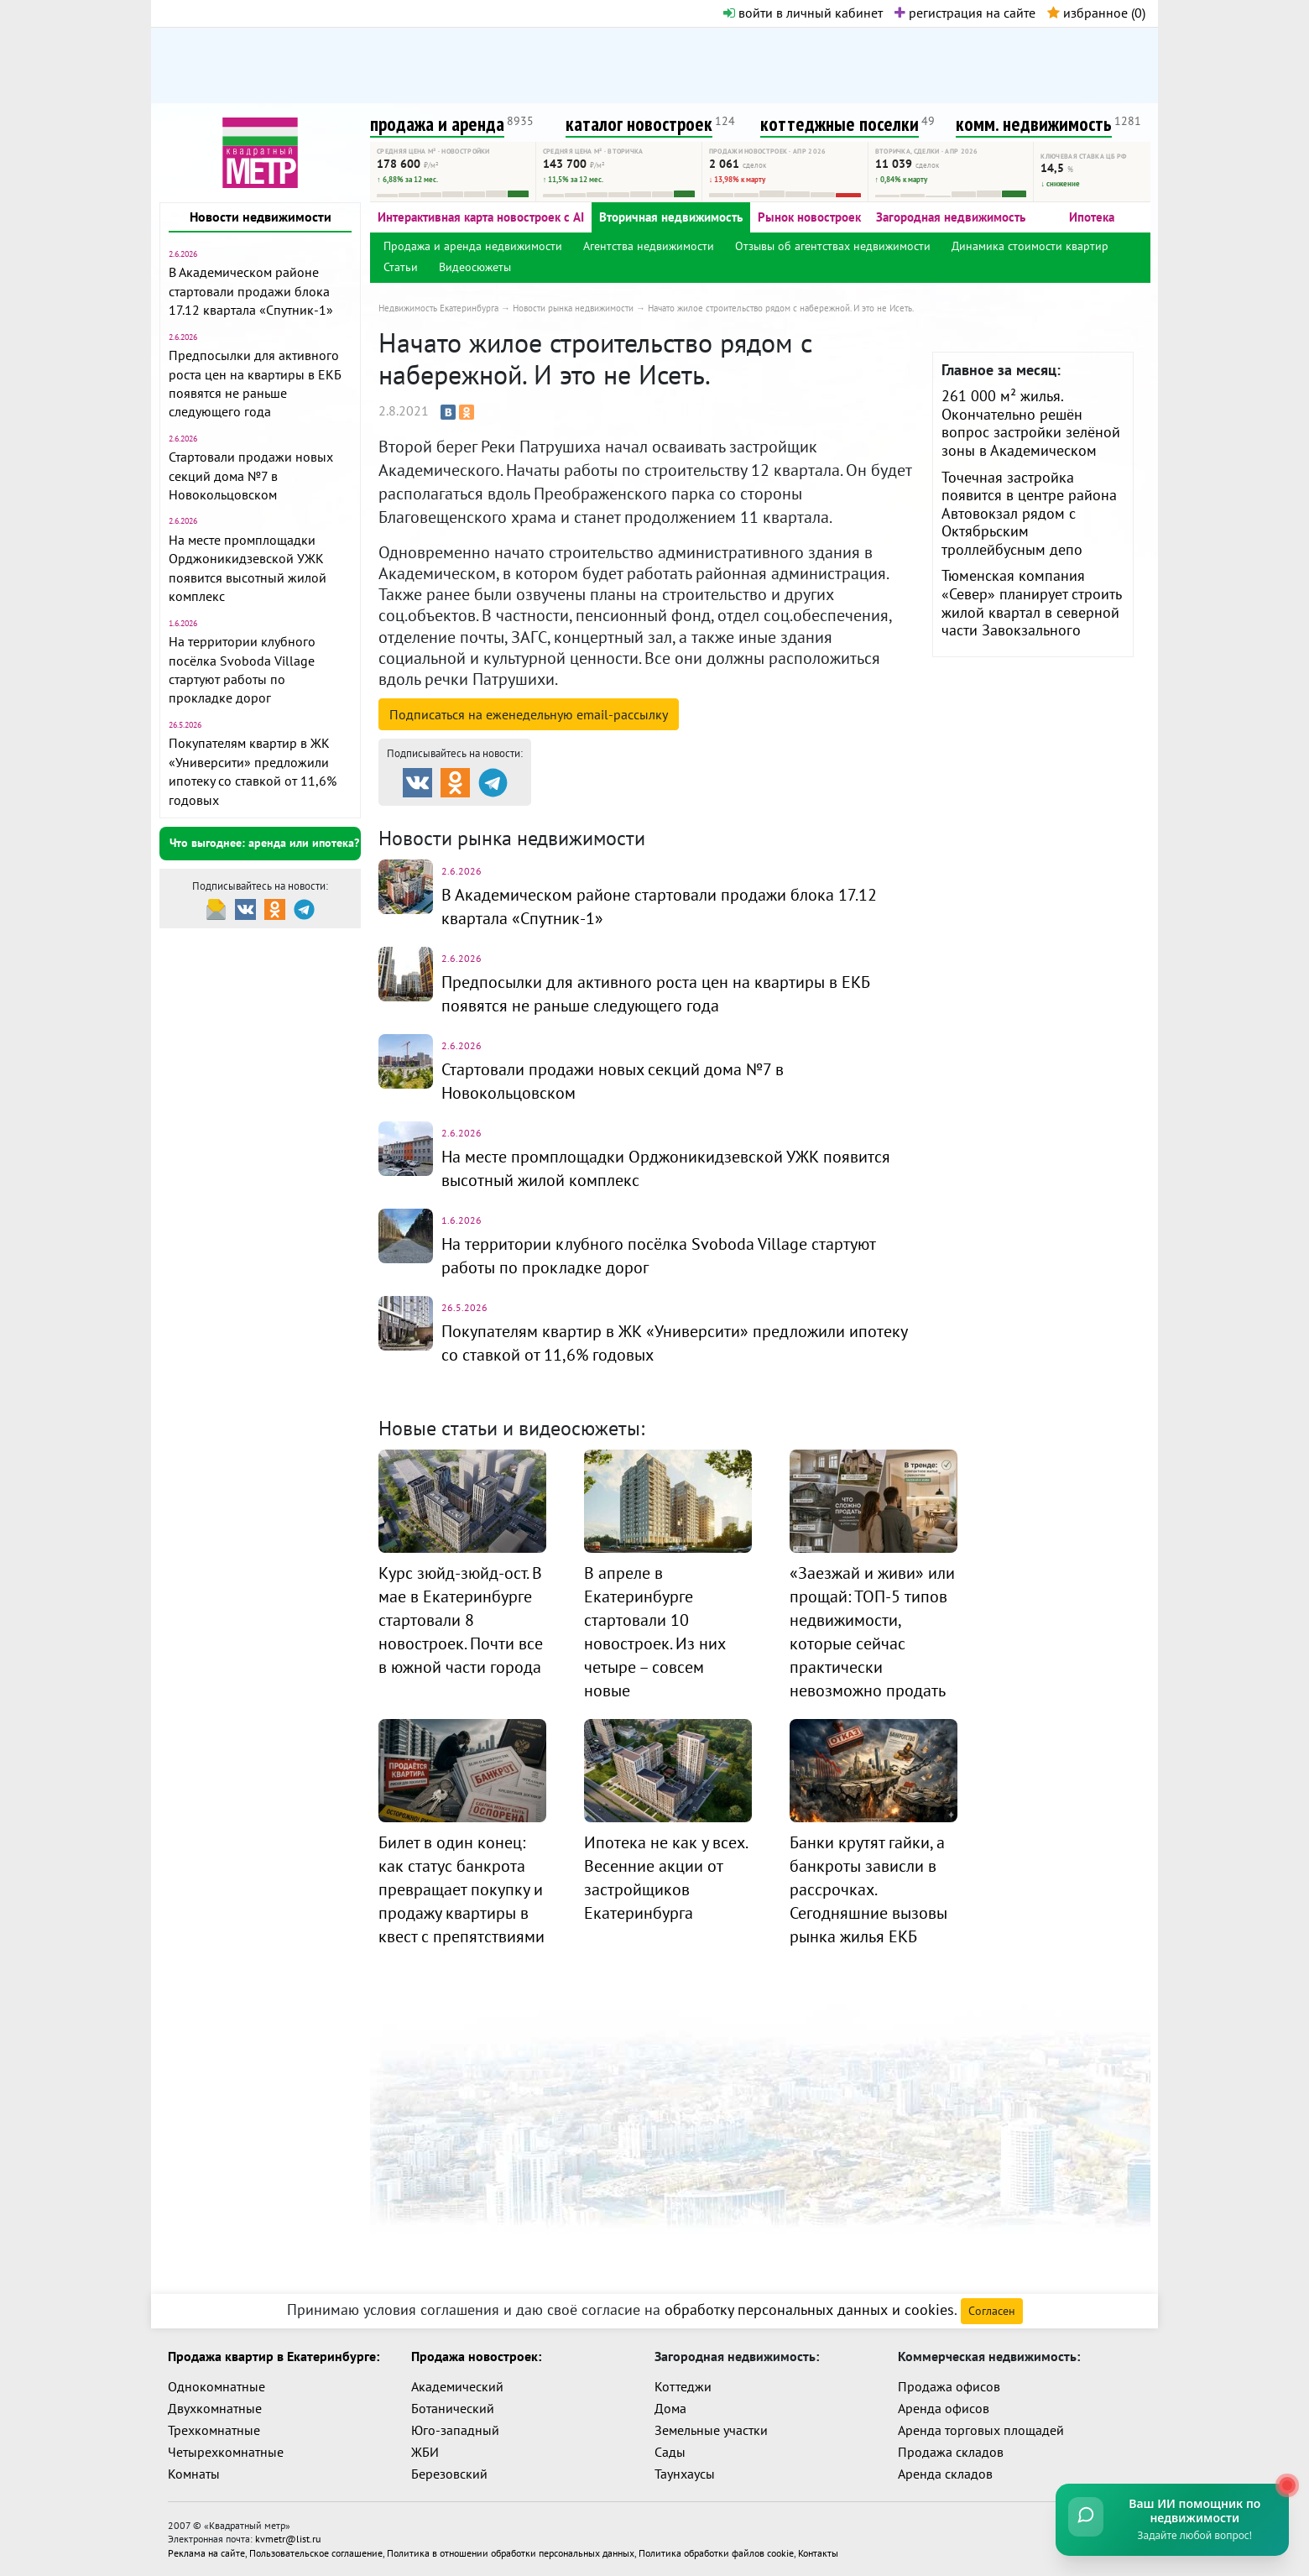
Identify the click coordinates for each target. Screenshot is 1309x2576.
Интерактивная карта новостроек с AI (481, 217)
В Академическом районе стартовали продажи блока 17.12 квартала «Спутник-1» (251, 291)
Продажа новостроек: (476, 2356)
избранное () (1096, 12)
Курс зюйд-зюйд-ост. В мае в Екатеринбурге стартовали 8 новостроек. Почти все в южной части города (460, 1620)
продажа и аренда (437, 124)
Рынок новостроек (809, 217)
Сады (670, 2451)
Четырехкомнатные (226, 2451)
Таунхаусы (684, 2473)
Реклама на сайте (206, 2552)
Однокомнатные (216, 2386)
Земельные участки (711, 2430)
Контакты (818, 2552)
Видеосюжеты (475, 266)
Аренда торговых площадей (981, 2430)
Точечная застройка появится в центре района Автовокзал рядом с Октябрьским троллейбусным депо (1029, 513)
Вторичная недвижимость (671, 217)
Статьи (400, 266)
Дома (670, 2408)
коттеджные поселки (839, 124)
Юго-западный (455, 2430)
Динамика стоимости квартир (1030, 245)
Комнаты (194, 2473)
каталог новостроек (639, 124)
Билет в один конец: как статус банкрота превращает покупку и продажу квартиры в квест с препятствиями (461, 1889)
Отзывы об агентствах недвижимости (833, 245)
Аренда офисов (943, 2408)
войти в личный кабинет (803, 12)
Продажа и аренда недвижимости (472, 245)
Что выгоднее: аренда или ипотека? (264, 842)
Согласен (991, 2310)
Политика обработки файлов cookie (716, 2552)
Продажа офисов (949, 2386)
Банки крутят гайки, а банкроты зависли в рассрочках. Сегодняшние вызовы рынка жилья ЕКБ (868, 1889)
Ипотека (1091, 217)
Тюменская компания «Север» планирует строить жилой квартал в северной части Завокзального (1031, 603)
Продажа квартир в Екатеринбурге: (273, 2356)
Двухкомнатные (215, 2408)
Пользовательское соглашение (316, 2552)
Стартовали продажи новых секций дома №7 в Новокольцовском (251, 475)
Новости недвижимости (260, 216)
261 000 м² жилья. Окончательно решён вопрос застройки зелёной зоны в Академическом (1030, 423)
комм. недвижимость (1034, 124)
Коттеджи (683, 2386)
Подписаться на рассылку (528, 714)
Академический (457, 2386)
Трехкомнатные (214, 2430)
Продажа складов (951, 2451)
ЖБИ (425, 2451)
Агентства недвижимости (648, 245)
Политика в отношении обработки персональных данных (510, 2552)
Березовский (449, 2473)
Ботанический (452, 2408)
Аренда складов (945, 2473)
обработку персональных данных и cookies (809, 2309)
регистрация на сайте (964, 12)
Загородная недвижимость (950, 217)
